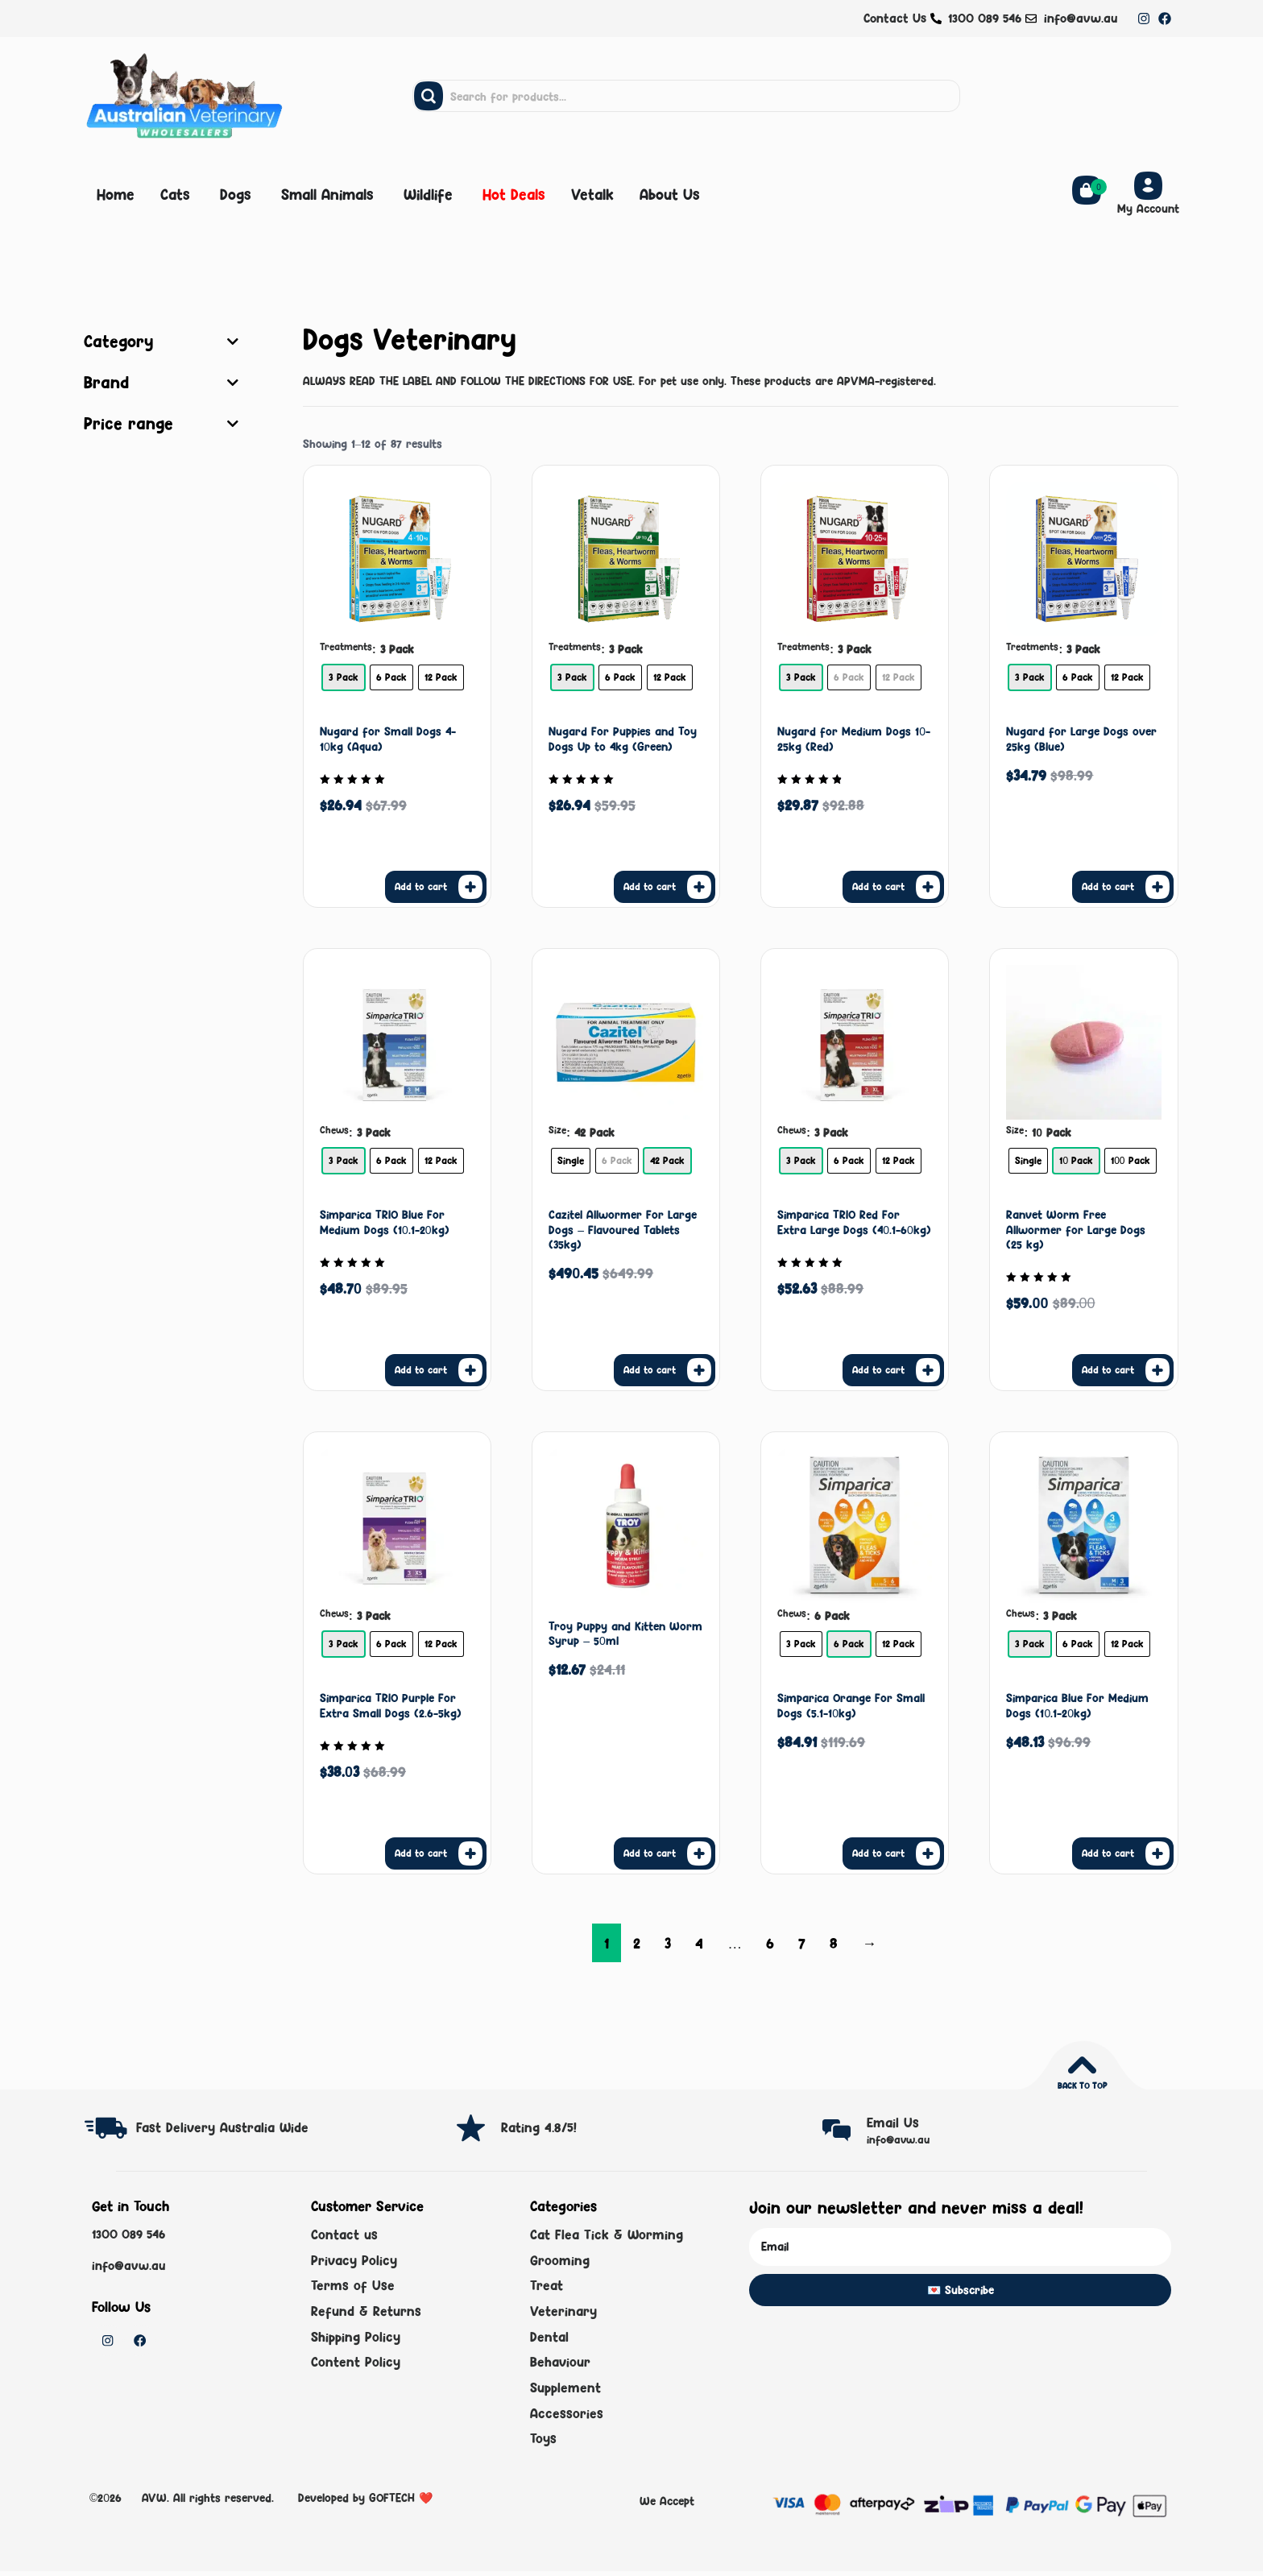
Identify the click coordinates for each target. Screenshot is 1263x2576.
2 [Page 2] (636, 1943)
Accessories (566, 2418)
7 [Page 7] (801, 1943)
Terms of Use (353, 2287)
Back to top (1082, 2085)
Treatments (346, 646)
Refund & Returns (366, 2313)
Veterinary (563, 2313)
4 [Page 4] (699, 1943)
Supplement (565, 2391)
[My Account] (1148, 186)
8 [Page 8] (834, 1943)
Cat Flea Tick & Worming (606, 2235)
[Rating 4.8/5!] (471, 2128)
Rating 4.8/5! (539, 2127)
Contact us (344, 2235)
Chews (334, 1130)
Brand (161, 382)
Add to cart (421, 885)
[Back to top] (1082, 2065)
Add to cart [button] (649, 1852)
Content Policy (355, 2366)
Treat (546, 2287)
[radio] (343, 677)
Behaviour (560, 2366)
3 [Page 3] (668, 1943)
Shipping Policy (355, 2339)
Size (557, 1130)
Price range (161, 423)
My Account (1148, 208)
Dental (549, 2339)
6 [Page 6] (770, 1943)
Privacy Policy (354, 2261)
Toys (543, 2444)
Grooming (560, 2261)
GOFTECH (392, 2502)
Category (161, 341)
